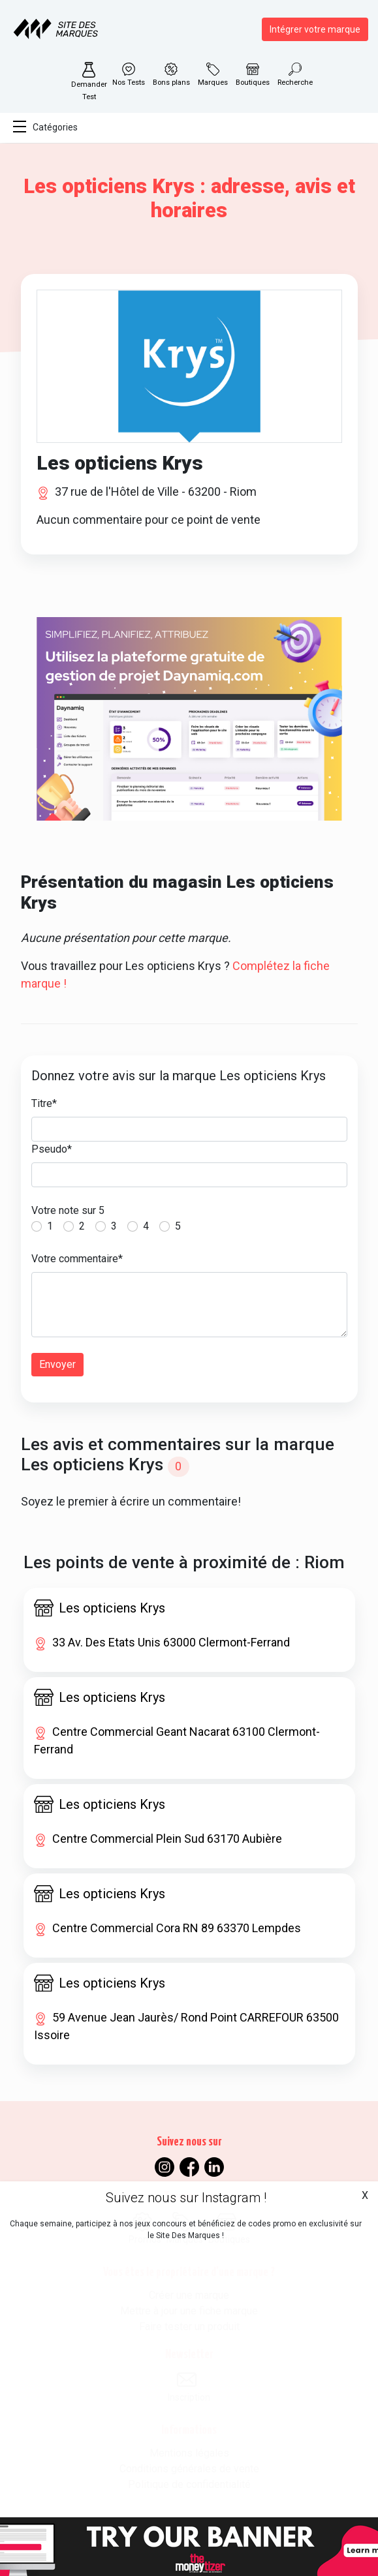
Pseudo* (51, 1149)
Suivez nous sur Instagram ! (186, 2197)
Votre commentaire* (77, 1258)
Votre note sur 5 (67, 1210)
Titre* (44, 1103)
